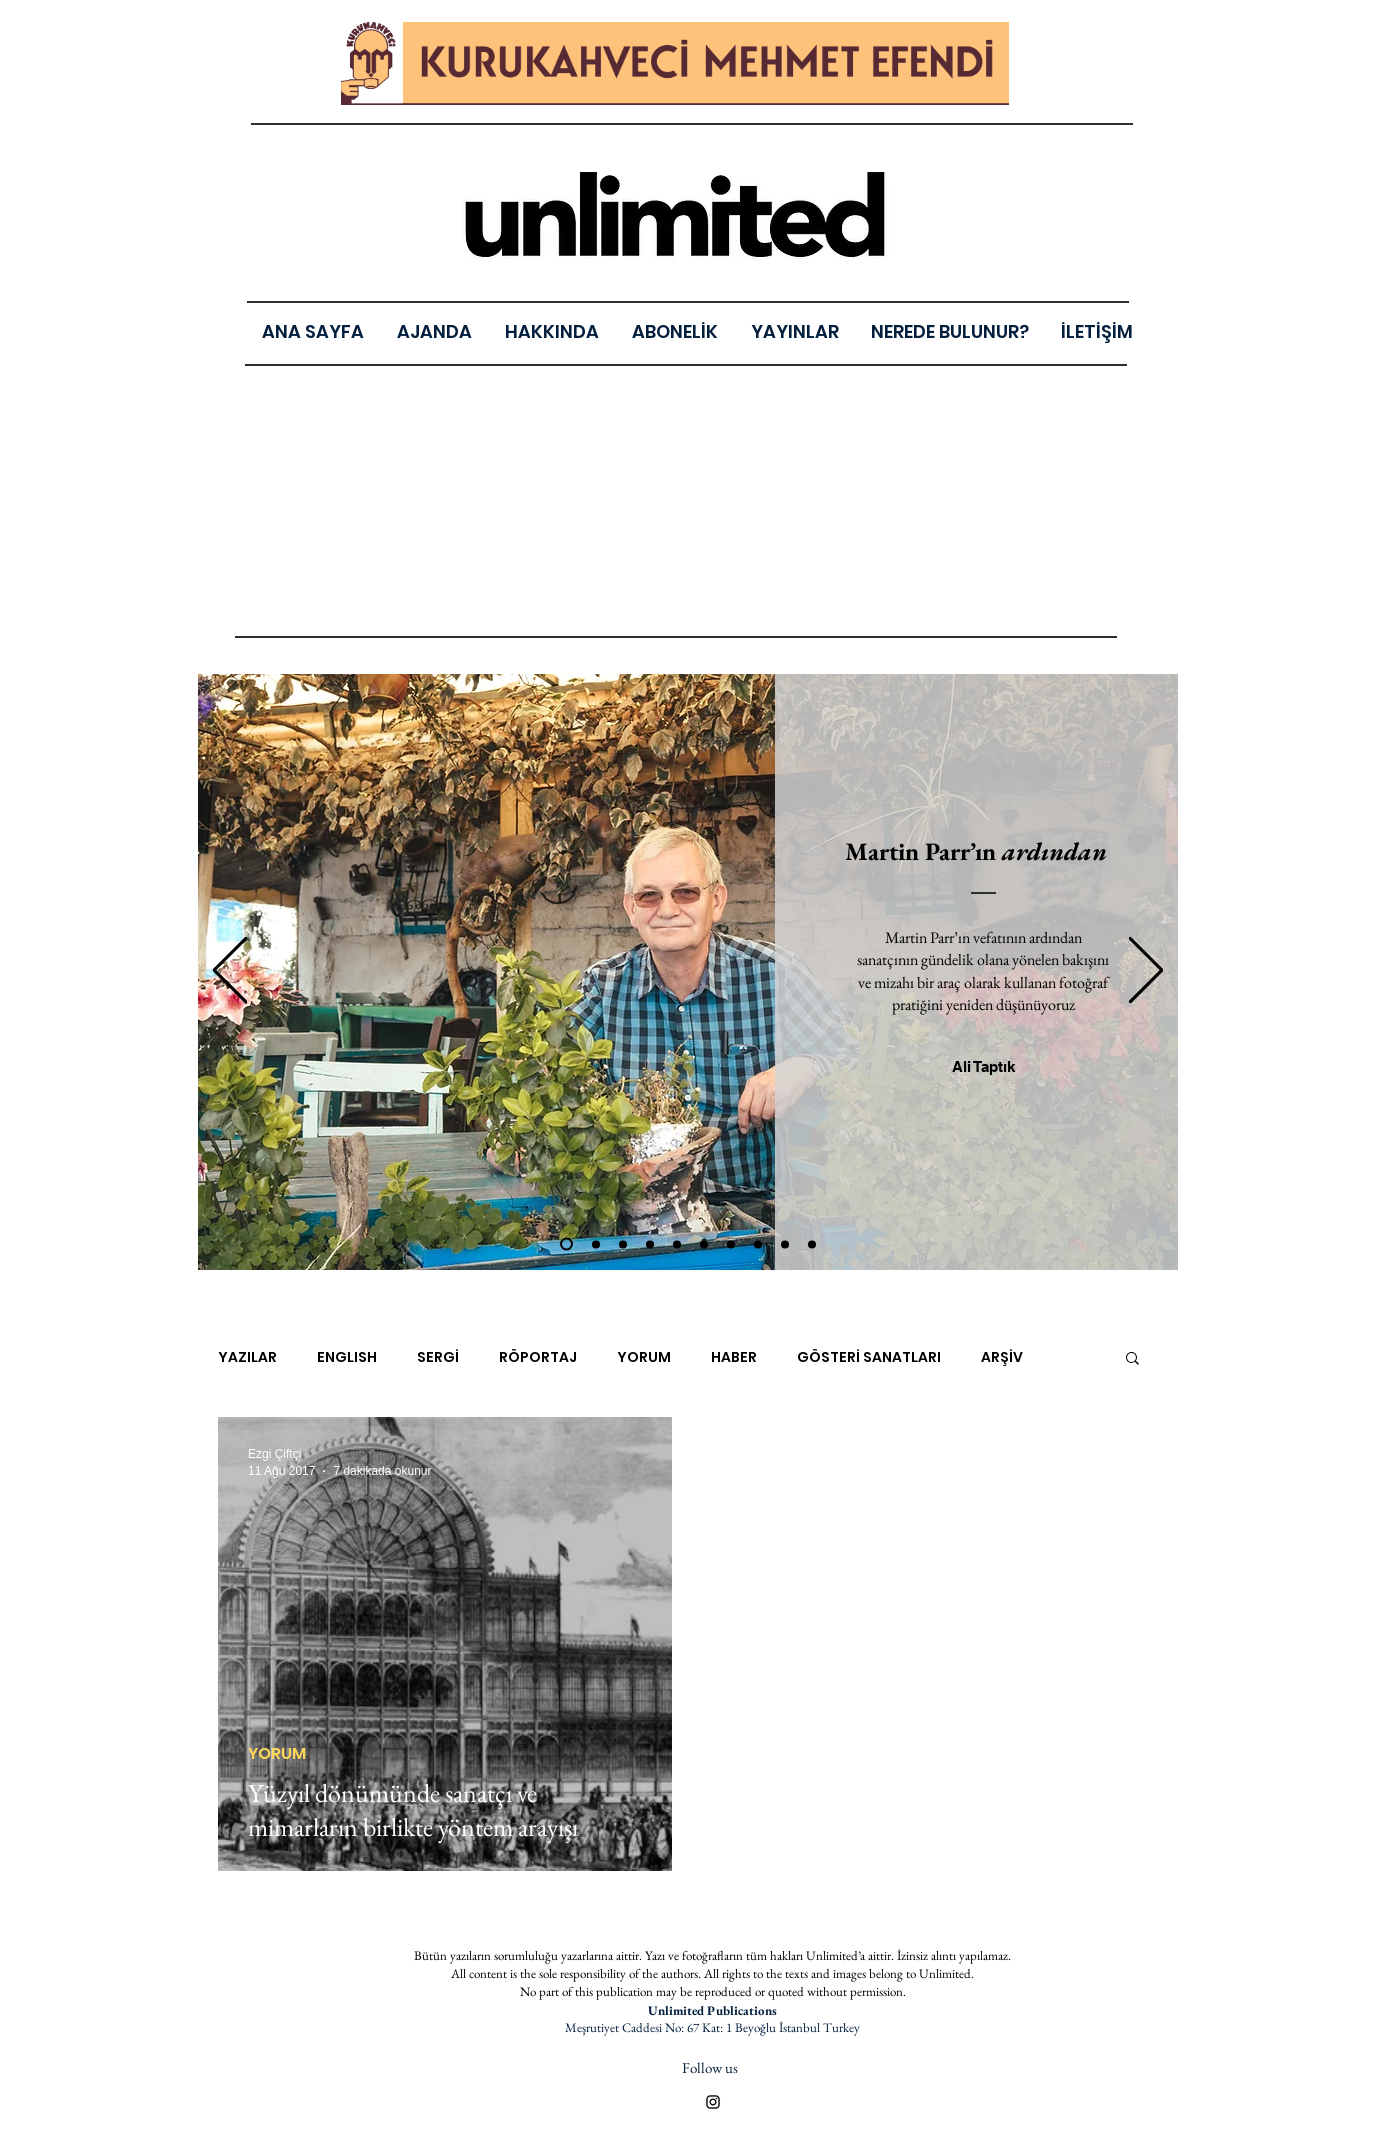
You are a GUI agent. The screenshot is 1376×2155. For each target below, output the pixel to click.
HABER (734, 1357)
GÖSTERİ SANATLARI (869, 1357)
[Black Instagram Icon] (713, 2102)
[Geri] (230, 971)
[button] (794, 331)
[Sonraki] (1146, 971)
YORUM (644, 1357)
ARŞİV (1002, 1357)
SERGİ (438, 1357)
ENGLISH (347, 1357)
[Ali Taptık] (983, 1066)
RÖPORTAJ (538, 1357)
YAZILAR (247, 1357)
